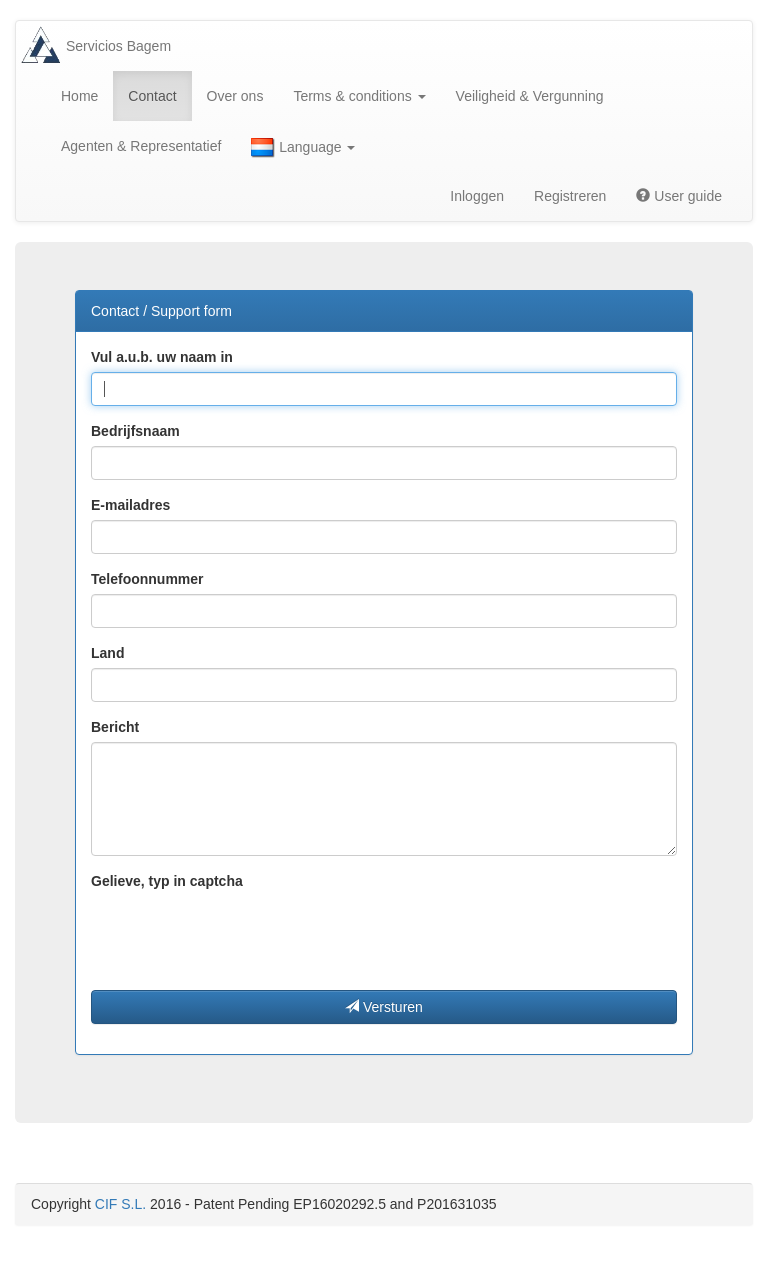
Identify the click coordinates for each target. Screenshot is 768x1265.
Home (79, 96)
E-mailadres (130, 505)
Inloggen (477, 196)
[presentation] (243, 935)
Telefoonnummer (147, 579)
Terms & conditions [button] (359, 96)
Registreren (570, 196)
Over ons (235, 96)
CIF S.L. (120, 1204)
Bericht (115, 727)
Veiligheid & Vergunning (530, 96)
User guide (679, 196)
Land (107, 653)
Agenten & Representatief (141, 146)
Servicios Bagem (118, 46)
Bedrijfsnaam (135, 431)
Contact (152, 96)
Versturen (384, 1007)
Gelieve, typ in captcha (167, 881)
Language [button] (303, 148)
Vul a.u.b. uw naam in (162, 357)
